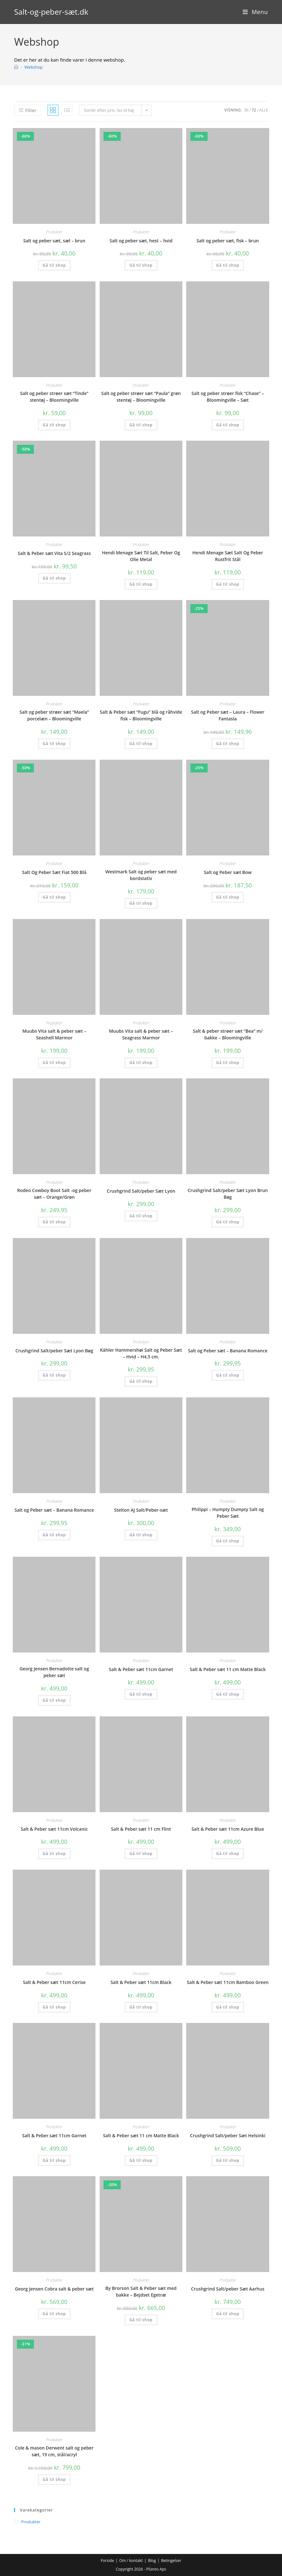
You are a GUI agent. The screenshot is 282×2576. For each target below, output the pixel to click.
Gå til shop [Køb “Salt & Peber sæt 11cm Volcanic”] (54, 1853)
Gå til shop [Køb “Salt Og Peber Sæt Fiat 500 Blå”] (54, 897)
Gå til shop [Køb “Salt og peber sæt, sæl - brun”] (54, 265)
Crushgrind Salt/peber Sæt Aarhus (227, 2289)
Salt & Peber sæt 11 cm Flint (141, 1829)
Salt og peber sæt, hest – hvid (141, 241)
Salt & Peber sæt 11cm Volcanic (54, 1829)
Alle (263, 110)
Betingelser (171, 2560)
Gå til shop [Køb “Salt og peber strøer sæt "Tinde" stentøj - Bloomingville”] (54, 425)
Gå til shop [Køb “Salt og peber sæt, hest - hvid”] (141, 265)
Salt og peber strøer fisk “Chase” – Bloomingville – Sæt (228, 396)
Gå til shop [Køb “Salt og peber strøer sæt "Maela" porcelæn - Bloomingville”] (54, 743)
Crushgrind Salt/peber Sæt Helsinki (227, 2135)
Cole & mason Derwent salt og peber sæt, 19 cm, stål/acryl (54, 2451)
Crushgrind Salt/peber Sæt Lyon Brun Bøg (227, 1193)
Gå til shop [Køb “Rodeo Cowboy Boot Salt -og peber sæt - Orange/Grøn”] (54, 1222)
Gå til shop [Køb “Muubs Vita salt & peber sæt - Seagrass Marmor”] (141, 1062)
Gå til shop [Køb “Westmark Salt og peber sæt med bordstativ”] (141, 903)
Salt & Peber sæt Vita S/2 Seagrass (54, 553)
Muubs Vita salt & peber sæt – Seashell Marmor (54, 1034)
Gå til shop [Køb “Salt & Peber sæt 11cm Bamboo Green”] (228, 2007)
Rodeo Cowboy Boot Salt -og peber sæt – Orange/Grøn (54, 1193)
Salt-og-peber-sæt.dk (51, 11)
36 (246, 110)
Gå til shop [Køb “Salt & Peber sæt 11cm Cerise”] (54, 2007)
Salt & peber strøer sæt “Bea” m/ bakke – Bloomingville (228, 1034)
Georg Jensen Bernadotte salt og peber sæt (54, 1672)
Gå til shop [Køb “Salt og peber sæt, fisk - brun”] (228, 265)
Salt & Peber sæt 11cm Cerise (54, 1982)
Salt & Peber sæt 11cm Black (141, 1982)
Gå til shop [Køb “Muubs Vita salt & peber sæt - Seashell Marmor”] (54, 1062)
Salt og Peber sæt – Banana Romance (228, 1351)
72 (254, 110)
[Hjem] (16, 67)
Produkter (54, 232)
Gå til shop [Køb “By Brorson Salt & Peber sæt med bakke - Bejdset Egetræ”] (141, 2319)
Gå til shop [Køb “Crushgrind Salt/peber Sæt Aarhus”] (228, 2313)
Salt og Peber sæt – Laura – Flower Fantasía (227, 715)
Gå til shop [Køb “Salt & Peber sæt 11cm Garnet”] (141, 1694)
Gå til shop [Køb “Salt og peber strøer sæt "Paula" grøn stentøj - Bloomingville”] (141, 425)
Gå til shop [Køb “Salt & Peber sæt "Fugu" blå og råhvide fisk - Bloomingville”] (141, 743)
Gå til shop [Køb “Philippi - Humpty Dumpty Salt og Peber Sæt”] (228, 1541)
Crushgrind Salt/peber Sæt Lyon (141, 1191)
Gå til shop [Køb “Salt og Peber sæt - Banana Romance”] (228, 1375)
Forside (107, 2560)
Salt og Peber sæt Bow (228, 872)
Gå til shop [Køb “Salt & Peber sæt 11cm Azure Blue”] (228, 1853)
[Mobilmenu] (255, 12)
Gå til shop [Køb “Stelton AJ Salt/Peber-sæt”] (141, 1535)
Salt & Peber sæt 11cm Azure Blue (227, 1829)
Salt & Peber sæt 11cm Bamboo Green (228, 1982)
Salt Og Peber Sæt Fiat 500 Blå (54, 872)
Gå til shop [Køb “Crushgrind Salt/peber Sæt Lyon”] (141, 1216)
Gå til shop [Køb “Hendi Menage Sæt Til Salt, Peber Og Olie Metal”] (141, 584)
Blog (152, 2560)
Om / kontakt (131, 2560)
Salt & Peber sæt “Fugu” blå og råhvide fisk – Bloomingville (141, 715)
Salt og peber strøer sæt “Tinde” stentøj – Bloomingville (54, 396)
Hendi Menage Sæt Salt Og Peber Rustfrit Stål (227, 556)
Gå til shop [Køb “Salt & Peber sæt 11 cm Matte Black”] (228, 1694)
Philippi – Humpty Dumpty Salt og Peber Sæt (228, 1512)
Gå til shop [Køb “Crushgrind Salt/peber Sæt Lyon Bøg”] (54, 1375)
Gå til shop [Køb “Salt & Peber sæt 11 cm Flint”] (141, 1853)
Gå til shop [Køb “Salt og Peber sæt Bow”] (228, 897)
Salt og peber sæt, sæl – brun (54, 241)
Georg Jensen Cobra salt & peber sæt (54, 2289)
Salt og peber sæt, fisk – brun (228, 241)
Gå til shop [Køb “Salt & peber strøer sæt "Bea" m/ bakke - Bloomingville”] (228, 1062)
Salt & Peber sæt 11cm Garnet (141, 1669)
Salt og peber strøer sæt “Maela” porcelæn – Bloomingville (54, 715)
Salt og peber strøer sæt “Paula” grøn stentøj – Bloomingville (141, 396)
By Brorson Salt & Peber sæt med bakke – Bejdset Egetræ (141, 2291)
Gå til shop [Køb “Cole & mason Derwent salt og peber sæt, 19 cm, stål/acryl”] (54, 2479)
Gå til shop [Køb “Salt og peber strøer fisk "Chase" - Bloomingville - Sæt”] (228, 425)
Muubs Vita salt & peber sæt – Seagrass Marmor (141, 1034)
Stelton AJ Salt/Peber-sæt (141, 1510)
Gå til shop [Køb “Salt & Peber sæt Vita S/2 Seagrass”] (54, 578)
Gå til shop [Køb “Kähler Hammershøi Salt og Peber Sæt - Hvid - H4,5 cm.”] (141, 1381)
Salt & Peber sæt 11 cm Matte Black (228, 1669)
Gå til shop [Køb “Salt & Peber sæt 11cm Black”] (141, 2007)
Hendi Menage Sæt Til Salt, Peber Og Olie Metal (141, 556)
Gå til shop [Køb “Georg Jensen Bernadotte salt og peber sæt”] (54, 1700)
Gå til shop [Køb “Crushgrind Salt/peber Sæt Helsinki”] (228, 2160)
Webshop (34, 67)
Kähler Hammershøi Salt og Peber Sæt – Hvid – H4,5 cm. (141, 1353)
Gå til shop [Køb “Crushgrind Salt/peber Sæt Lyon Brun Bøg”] (228, 1222)
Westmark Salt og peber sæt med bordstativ (141, 875)
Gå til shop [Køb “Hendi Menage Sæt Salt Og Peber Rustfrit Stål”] (228, 584)
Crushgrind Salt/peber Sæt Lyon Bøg (54, 1351)
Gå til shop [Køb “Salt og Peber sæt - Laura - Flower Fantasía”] (228, 743)
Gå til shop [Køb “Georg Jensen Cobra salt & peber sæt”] (54, 2313)
